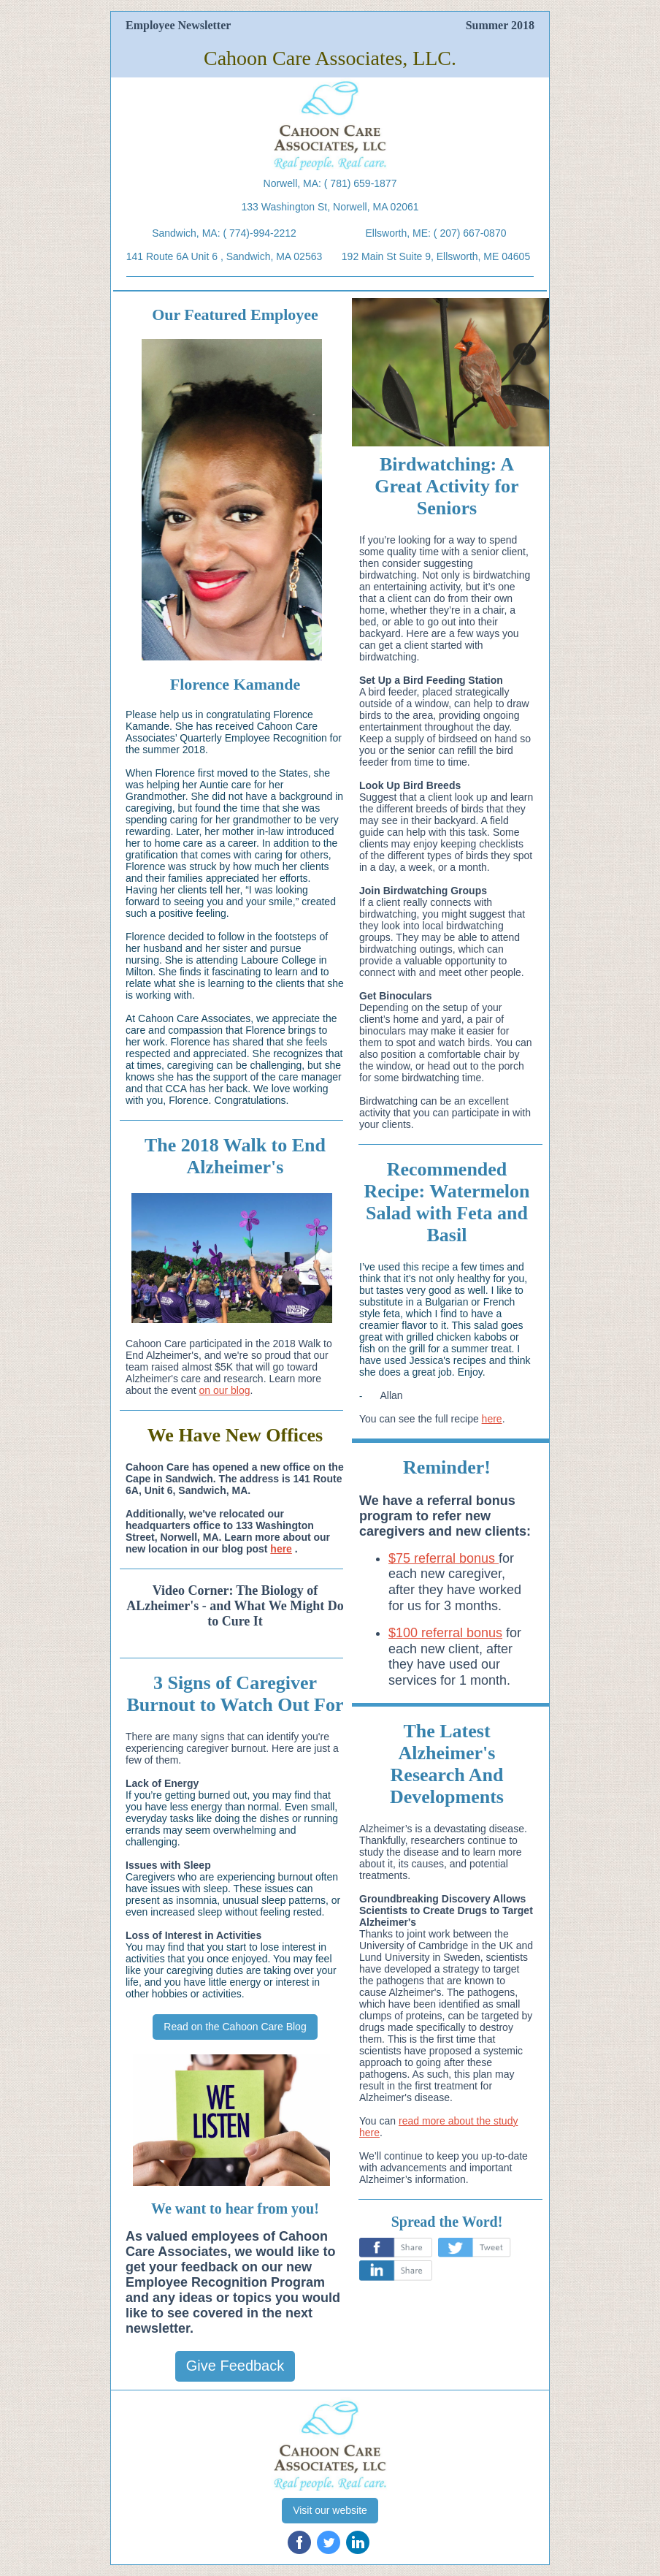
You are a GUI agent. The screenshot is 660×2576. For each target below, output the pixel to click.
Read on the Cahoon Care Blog (235, 2026)
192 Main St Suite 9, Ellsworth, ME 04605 (436, 256)
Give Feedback (235, 2366)
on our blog (224, 1390)
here (281, 1549)
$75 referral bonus (443, 1558)
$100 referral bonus (445, 1633)
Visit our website (330, 2510)
